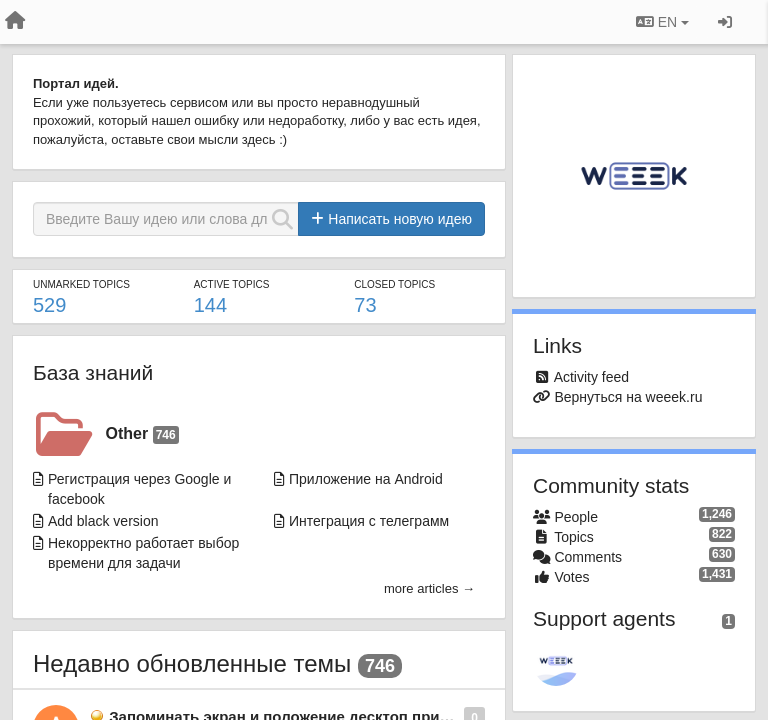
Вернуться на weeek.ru (628, 397)
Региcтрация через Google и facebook (139, 489)
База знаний (93, 372)
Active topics (232, 284)
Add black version (103, 521)
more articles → (429, 588)
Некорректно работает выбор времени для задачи (143, 553)
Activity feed (591, 377)
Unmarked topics (81, 284)
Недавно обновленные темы (192, 663)
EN (662, 22)
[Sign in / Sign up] (725, 22)
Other (142, 434)
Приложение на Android (366, 479)
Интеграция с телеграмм (369, 521)
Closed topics (394, 284)
